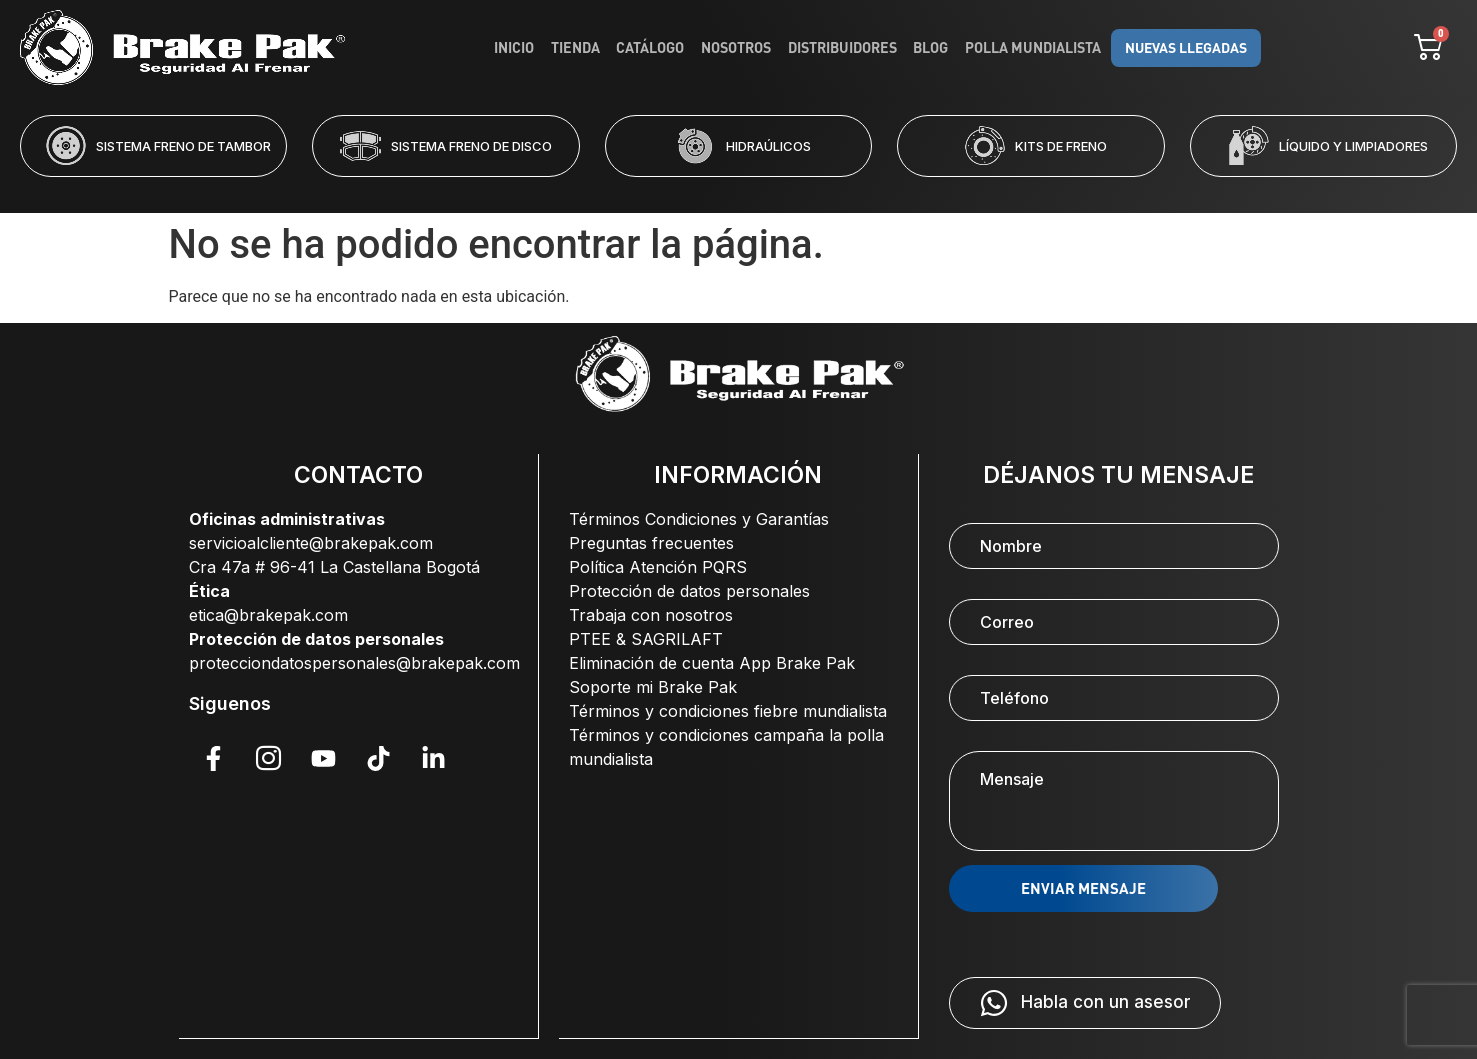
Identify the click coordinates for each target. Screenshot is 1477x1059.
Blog (930, 47)
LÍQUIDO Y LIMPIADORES (1353, 146)
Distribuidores (843, 47)
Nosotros (739, 47)
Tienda (580, 47)
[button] (658, 190)
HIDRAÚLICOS (768, 146)
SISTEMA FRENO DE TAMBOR (183, 146)
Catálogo (654, 47)
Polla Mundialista (1031, 47)
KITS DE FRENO (1061, 146)
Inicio (520, 47)
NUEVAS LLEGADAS (1181, 47)
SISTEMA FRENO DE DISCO (471, 146)
